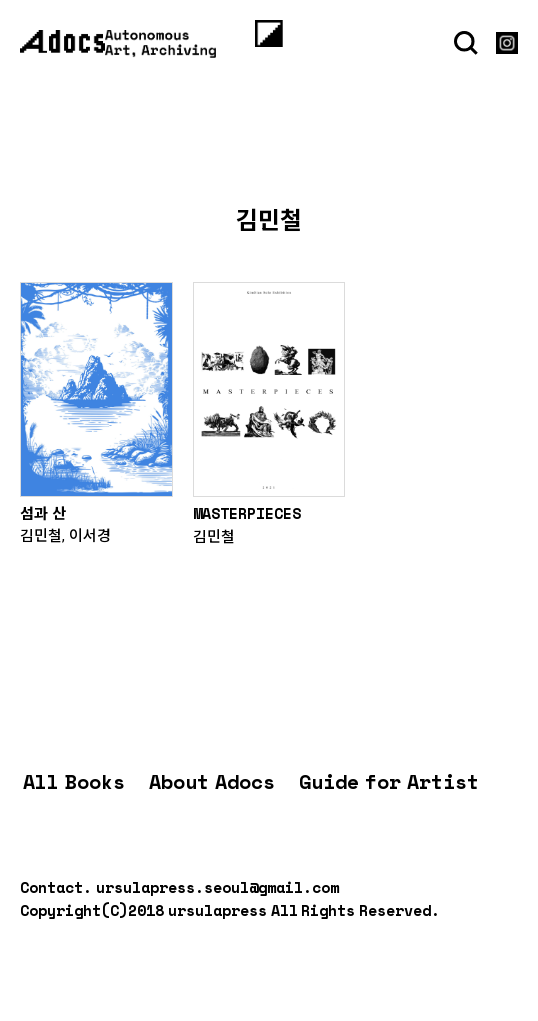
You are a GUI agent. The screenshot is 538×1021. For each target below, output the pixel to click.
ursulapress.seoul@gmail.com (217, 887)
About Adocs (212, 781)
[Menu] (269, 33)
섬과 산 (43, 513)
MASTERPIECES (247, 513)
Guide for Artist (389, 781)
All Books (74, 781)
